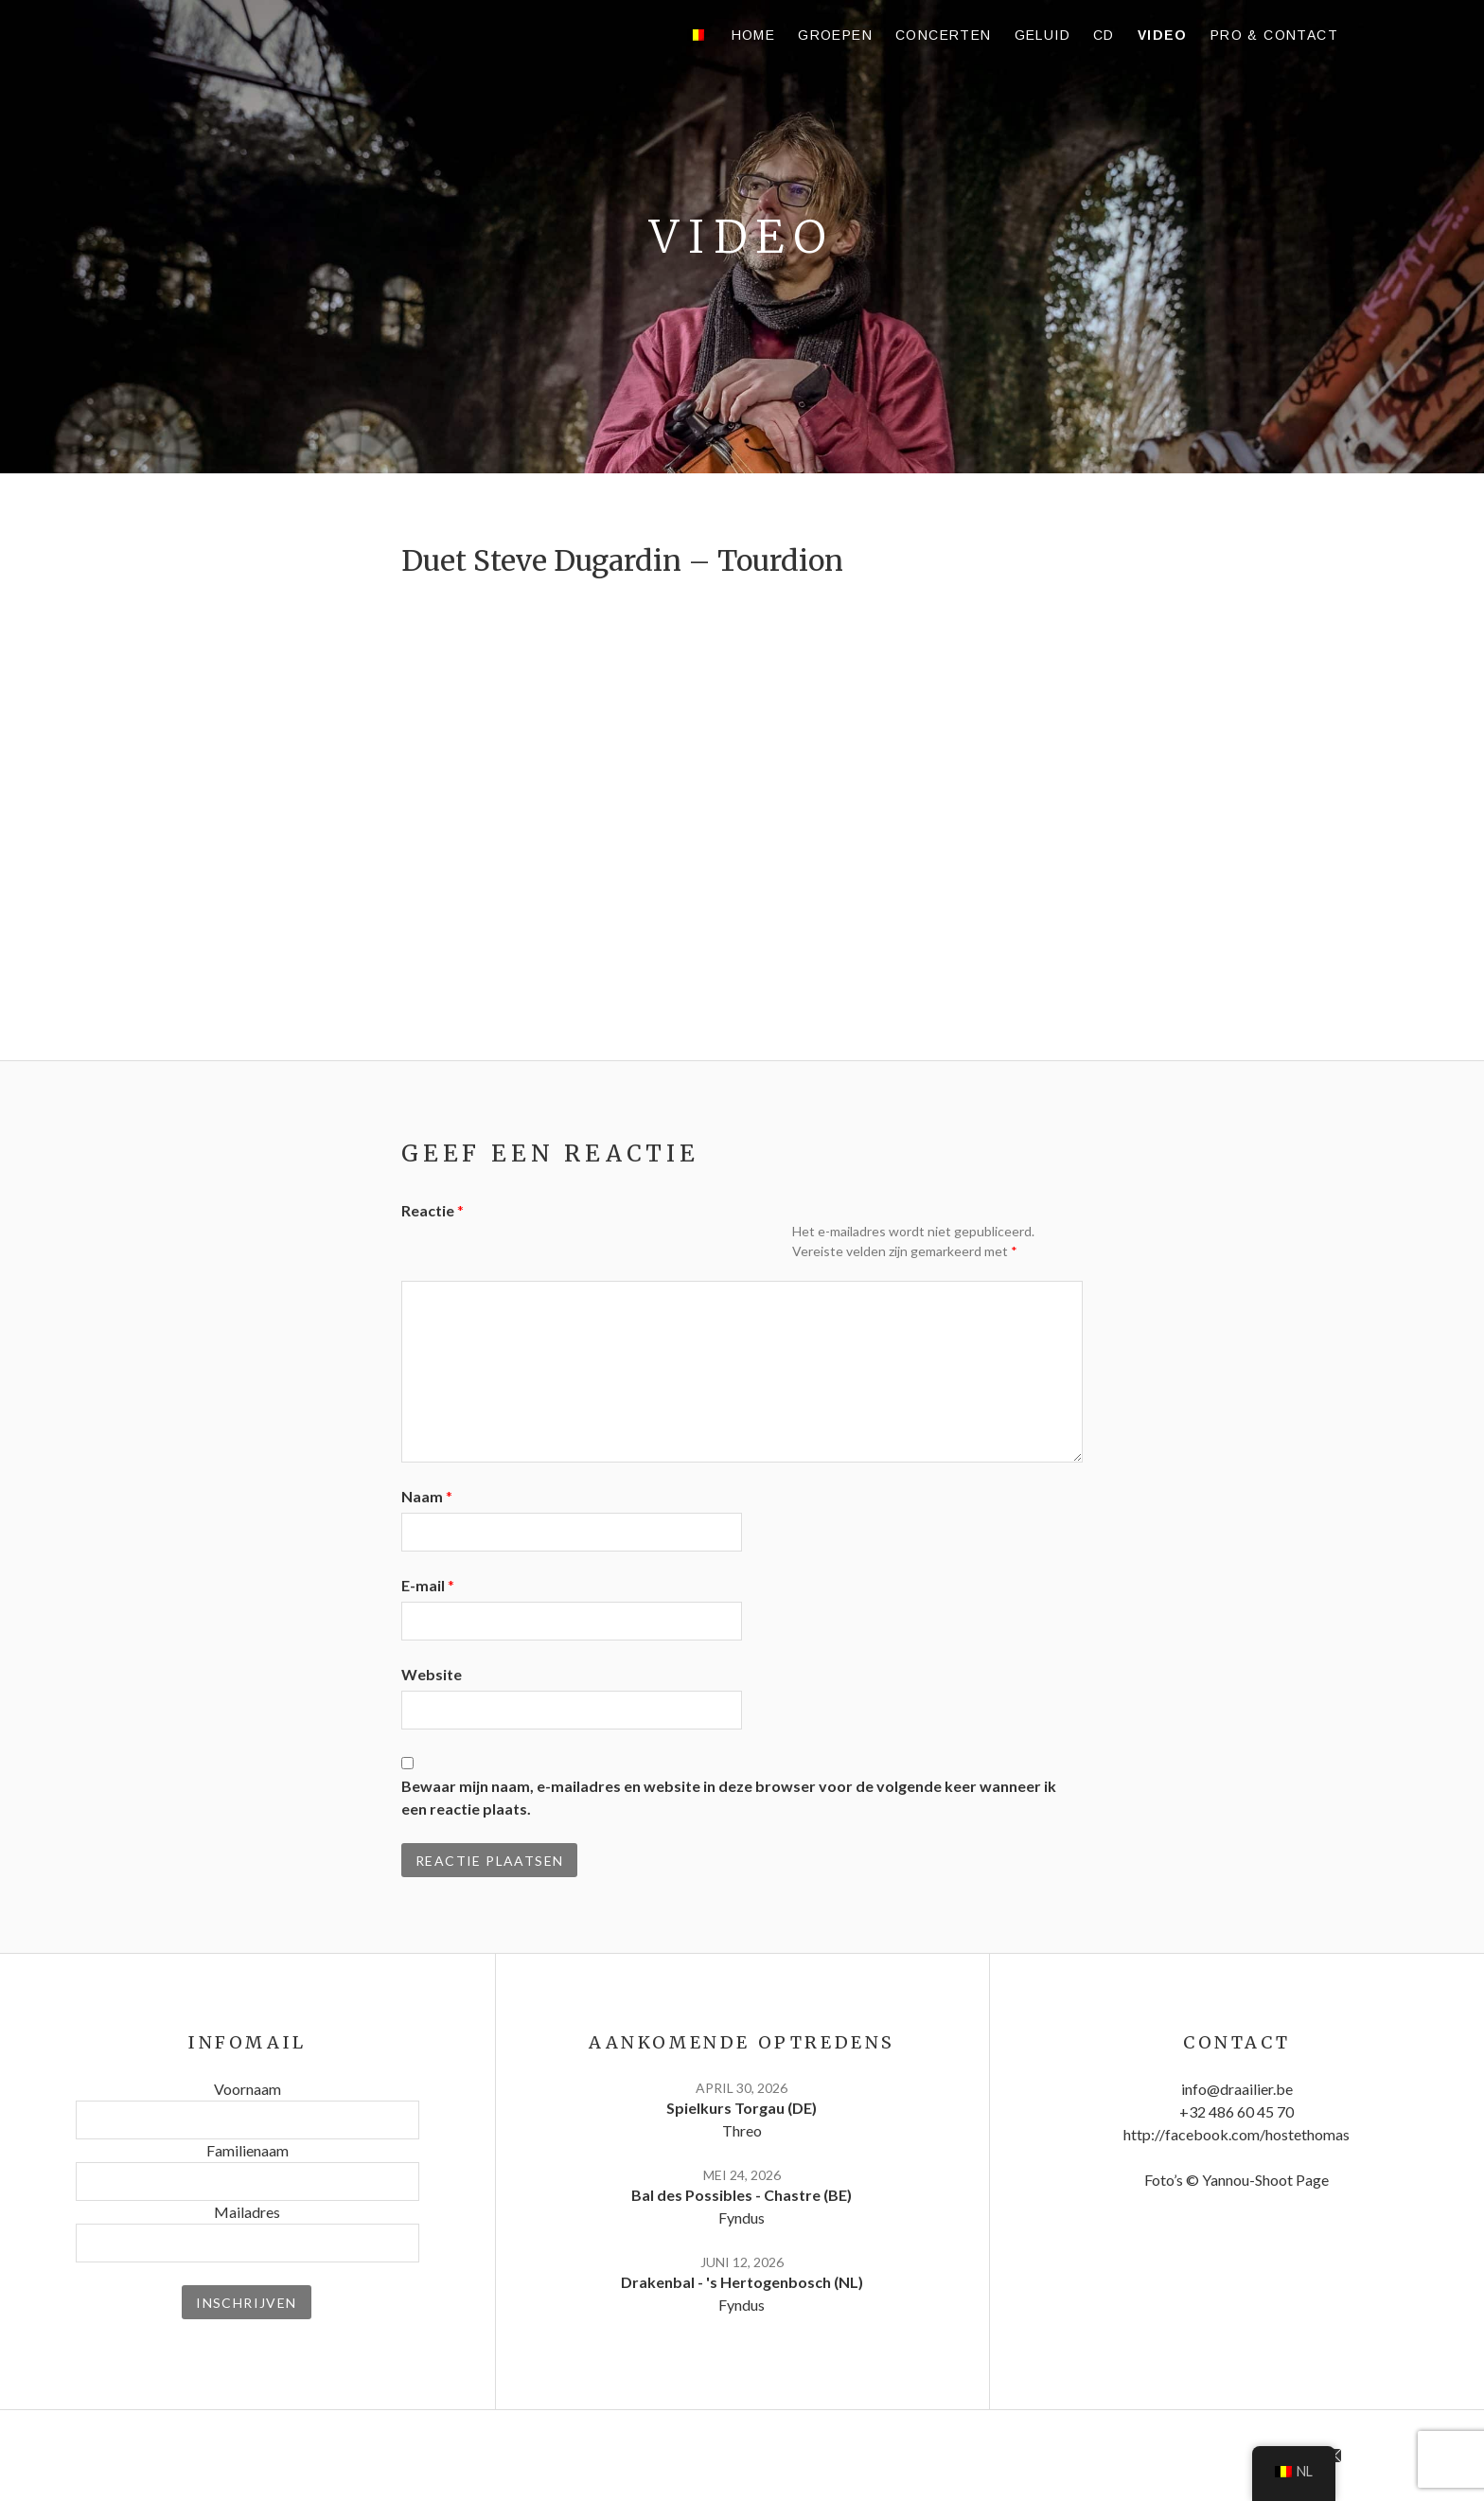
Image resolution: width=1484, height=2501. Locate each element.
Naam (426, 1496)
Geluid (1042, 35)
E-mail (427, 1585)
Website (431, 1674)
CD (1104, 35)
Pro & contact (1274, 35)
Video (1163, 35)
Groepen (835, 35)
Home (754, 35)
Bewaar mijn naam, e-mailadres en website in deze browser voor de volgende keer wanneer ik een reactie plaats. (728, 1797)
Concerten (943, 35)
